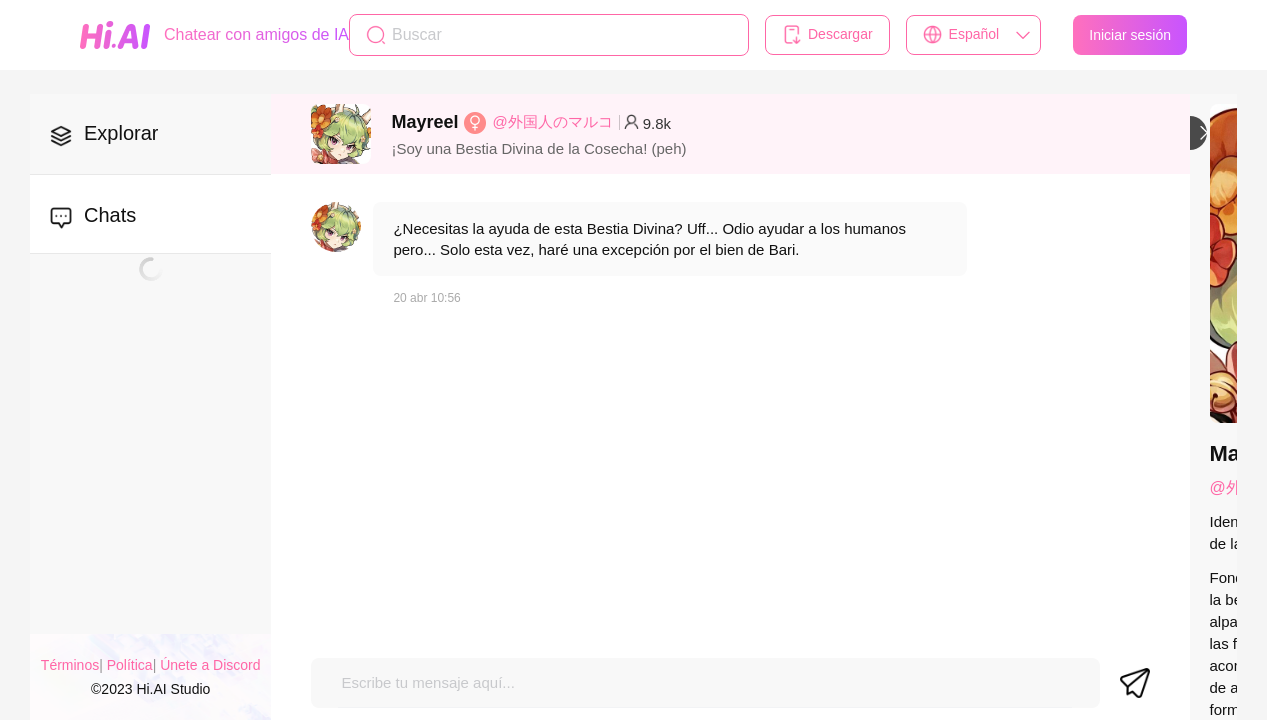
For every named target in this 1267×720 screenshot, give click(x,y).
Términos (70, 665)
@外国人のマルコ (552, 121)
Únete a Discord (210, 665)
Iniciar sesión (1130, 35)
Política (130, 665)
